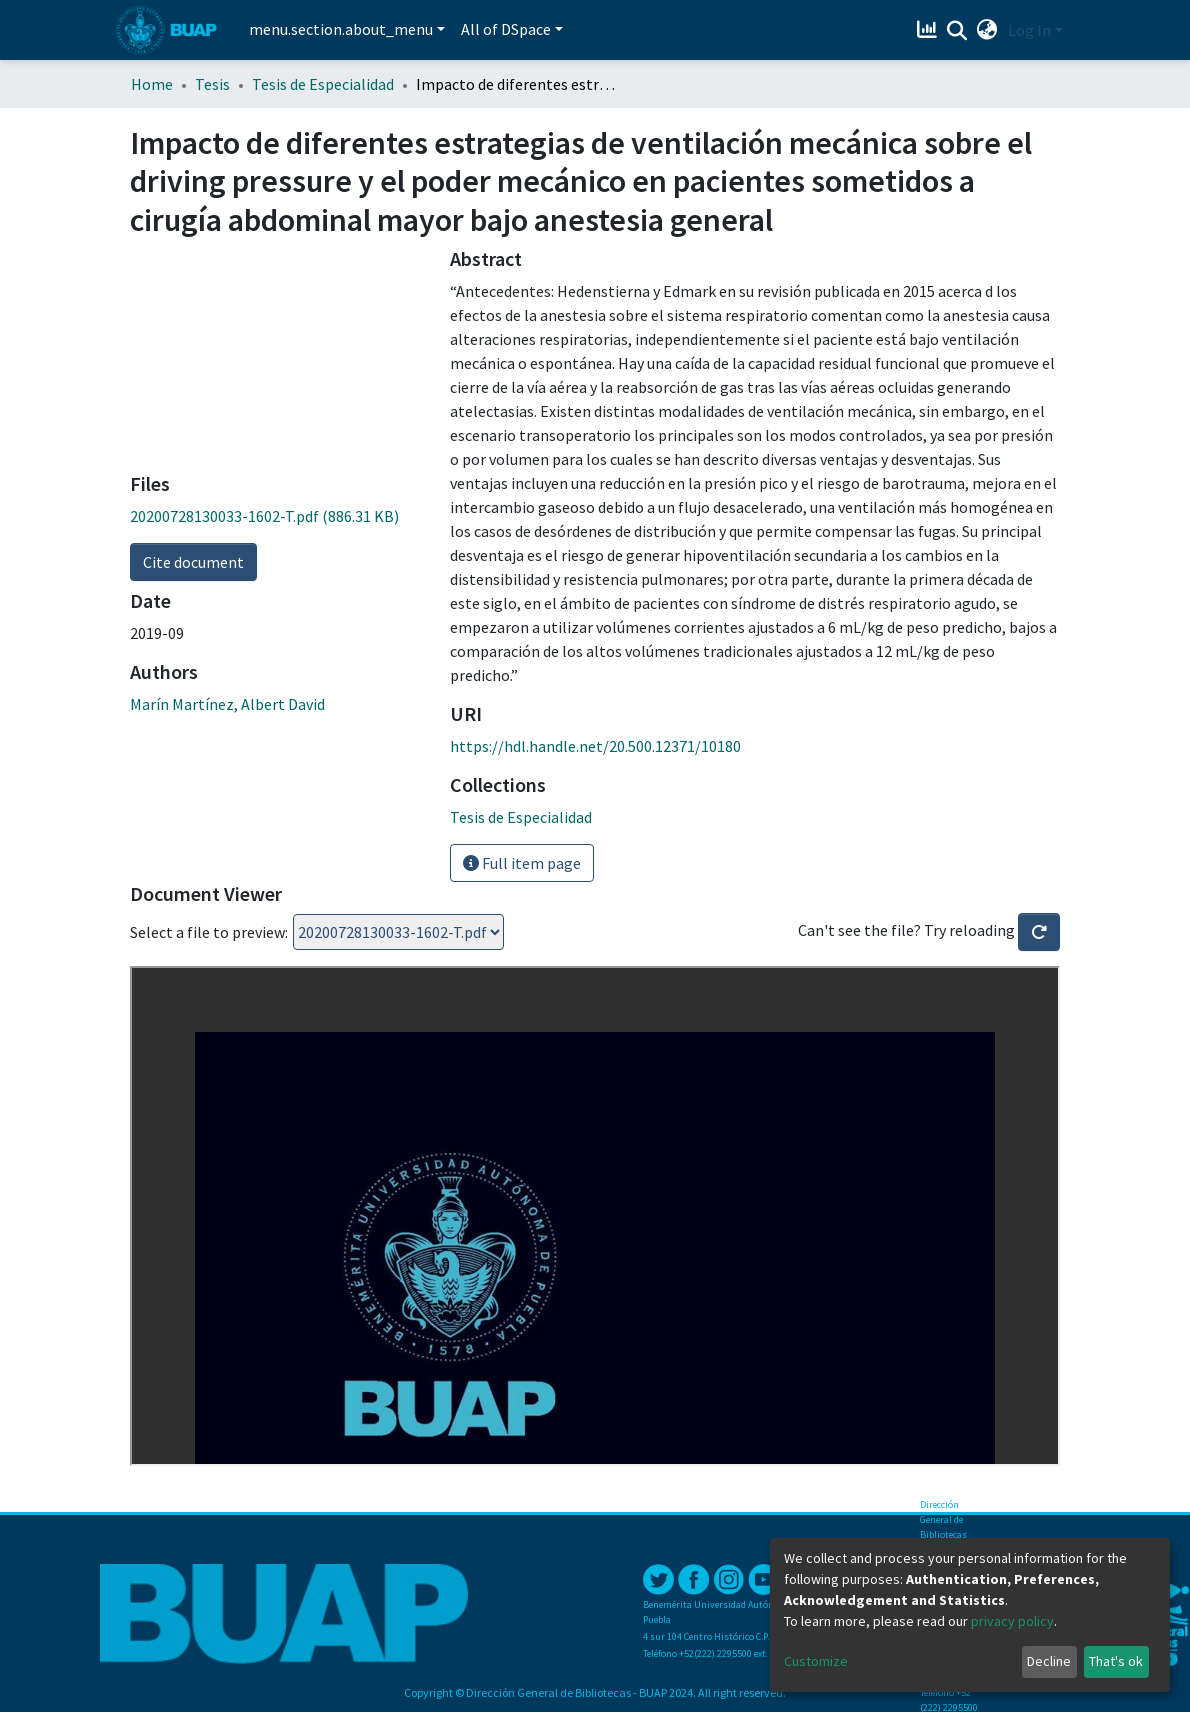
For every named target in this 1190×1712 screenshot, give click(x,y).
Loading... (398, 932)
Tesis (212, 84)
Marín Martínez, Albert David (227, 704)
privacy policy (1012, 1621)
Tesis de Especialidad (323, 84)
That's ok (1116, 1661)
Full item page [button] (522, 863)
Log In (1029, 30)
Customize (816, 1661)
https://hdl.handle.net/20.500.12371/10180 (595, 746)
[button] (987, 30)
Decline (1049, 1661)
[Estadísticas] (929, 30)
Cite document (193, 562)
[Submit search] (957, 31)
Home (152, 84)
